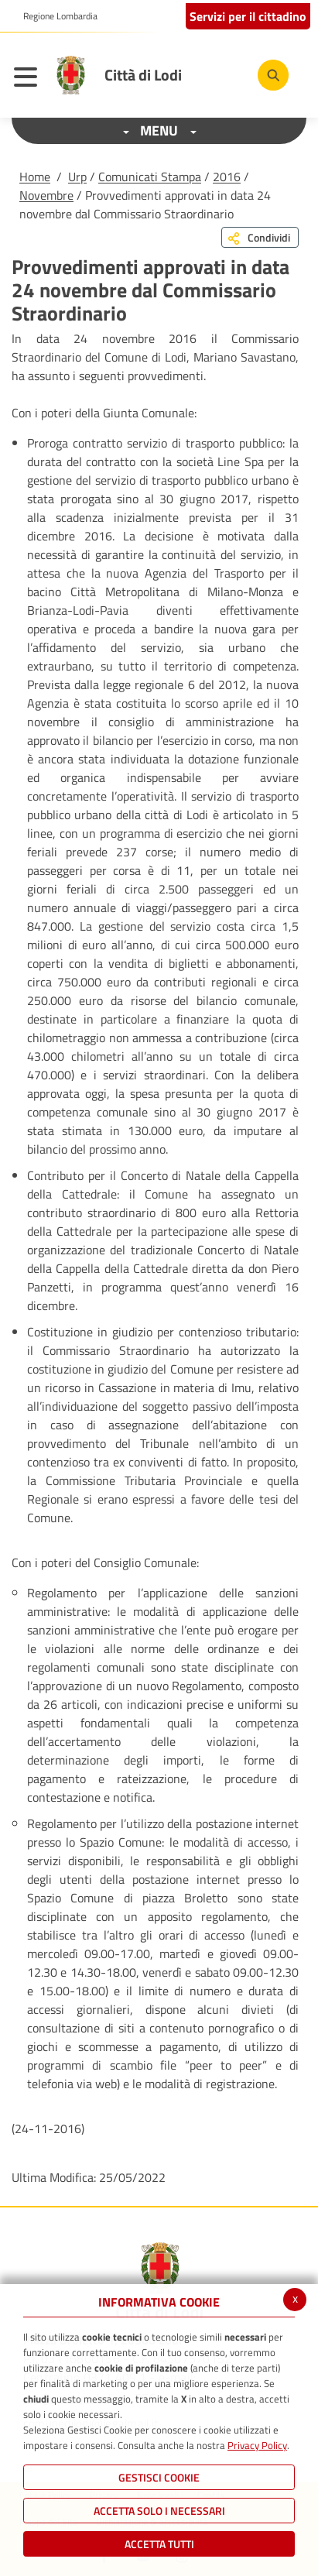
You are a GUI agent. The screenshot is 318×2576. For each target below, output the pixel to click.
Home (34, 176)
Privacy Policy (257, 2445)
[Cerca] (273, 75)
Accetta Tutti (159, 2544)
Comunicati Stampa (149, 176)
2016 (227, 176)
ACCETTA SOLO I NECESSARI (159, 2510)
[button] (54, 16)
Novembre (46, 195)
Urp (77, 176)
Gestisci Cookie (159, 2477)
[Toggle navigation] (29, 78)
